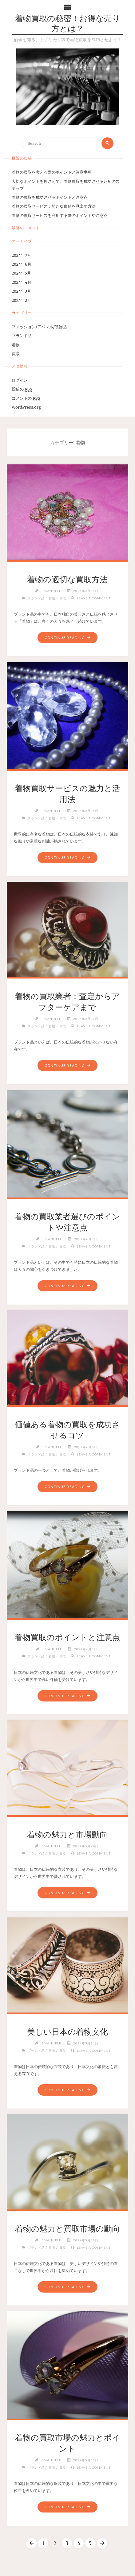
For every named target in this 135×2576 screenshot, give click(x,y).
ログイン (20, 380)
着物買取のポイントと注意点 (67, 1637)
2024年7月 (21, 255)
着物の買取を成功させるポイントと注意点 (50, 197)
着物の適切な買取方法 (67, 579)
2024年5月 (21, 273)
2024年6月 (21, 264)
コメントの (26, 398)
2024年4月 (21, 282)
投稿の (22, 389)
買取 (16, 353)
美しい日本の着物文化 (67, 2032)
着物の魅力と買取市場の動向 (67, 2229)
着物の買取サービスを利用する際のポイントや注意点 (60, 215)
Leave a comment (94, 598)
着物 (16, 344)
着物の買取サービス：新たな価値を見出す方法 (54, 206)
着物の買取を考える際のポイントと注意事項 (52, 172)
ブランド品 (22, 335)
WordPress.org (26, 407)
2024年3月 (21, 291)
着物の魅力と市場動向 (67, 1835)
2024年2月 (21, 300)
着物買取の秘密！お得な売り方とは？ (67, 24)
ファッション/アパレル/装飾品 (39, 326)
